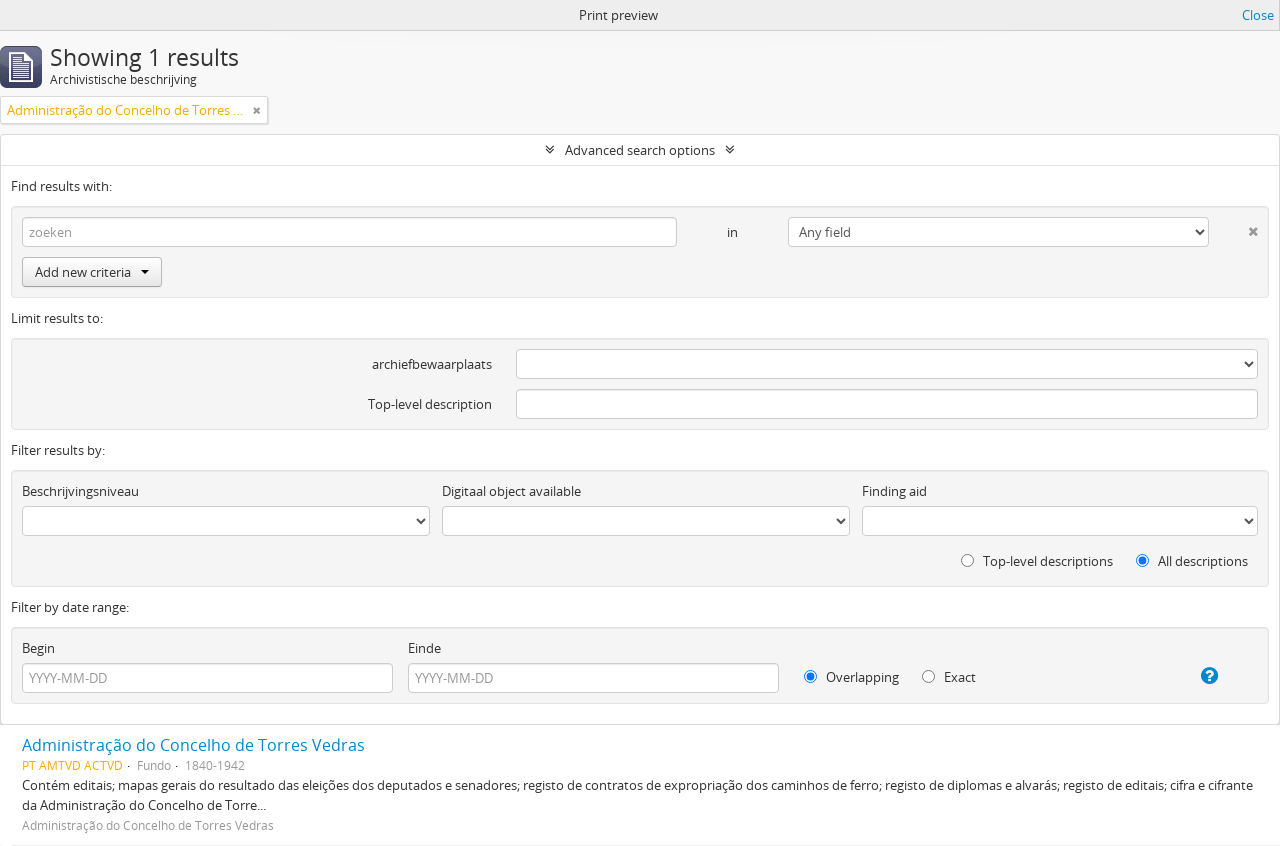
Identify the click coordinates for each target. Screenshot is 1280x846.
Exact (949, 677)
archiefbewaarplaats (432, 364)
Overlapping (851, 677)
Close (1258, 15)
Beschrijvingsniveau (80, 491)
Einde (424, 648)
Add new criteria (92, 272)
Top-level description (430, 404)
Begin (38, 648)
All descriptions (1192, 561)
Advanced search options (640, 150)
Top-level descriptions (1037, 561)
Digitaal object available (511, 491)
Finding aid (894, 491)
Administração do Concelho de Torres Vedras (193, 745)
